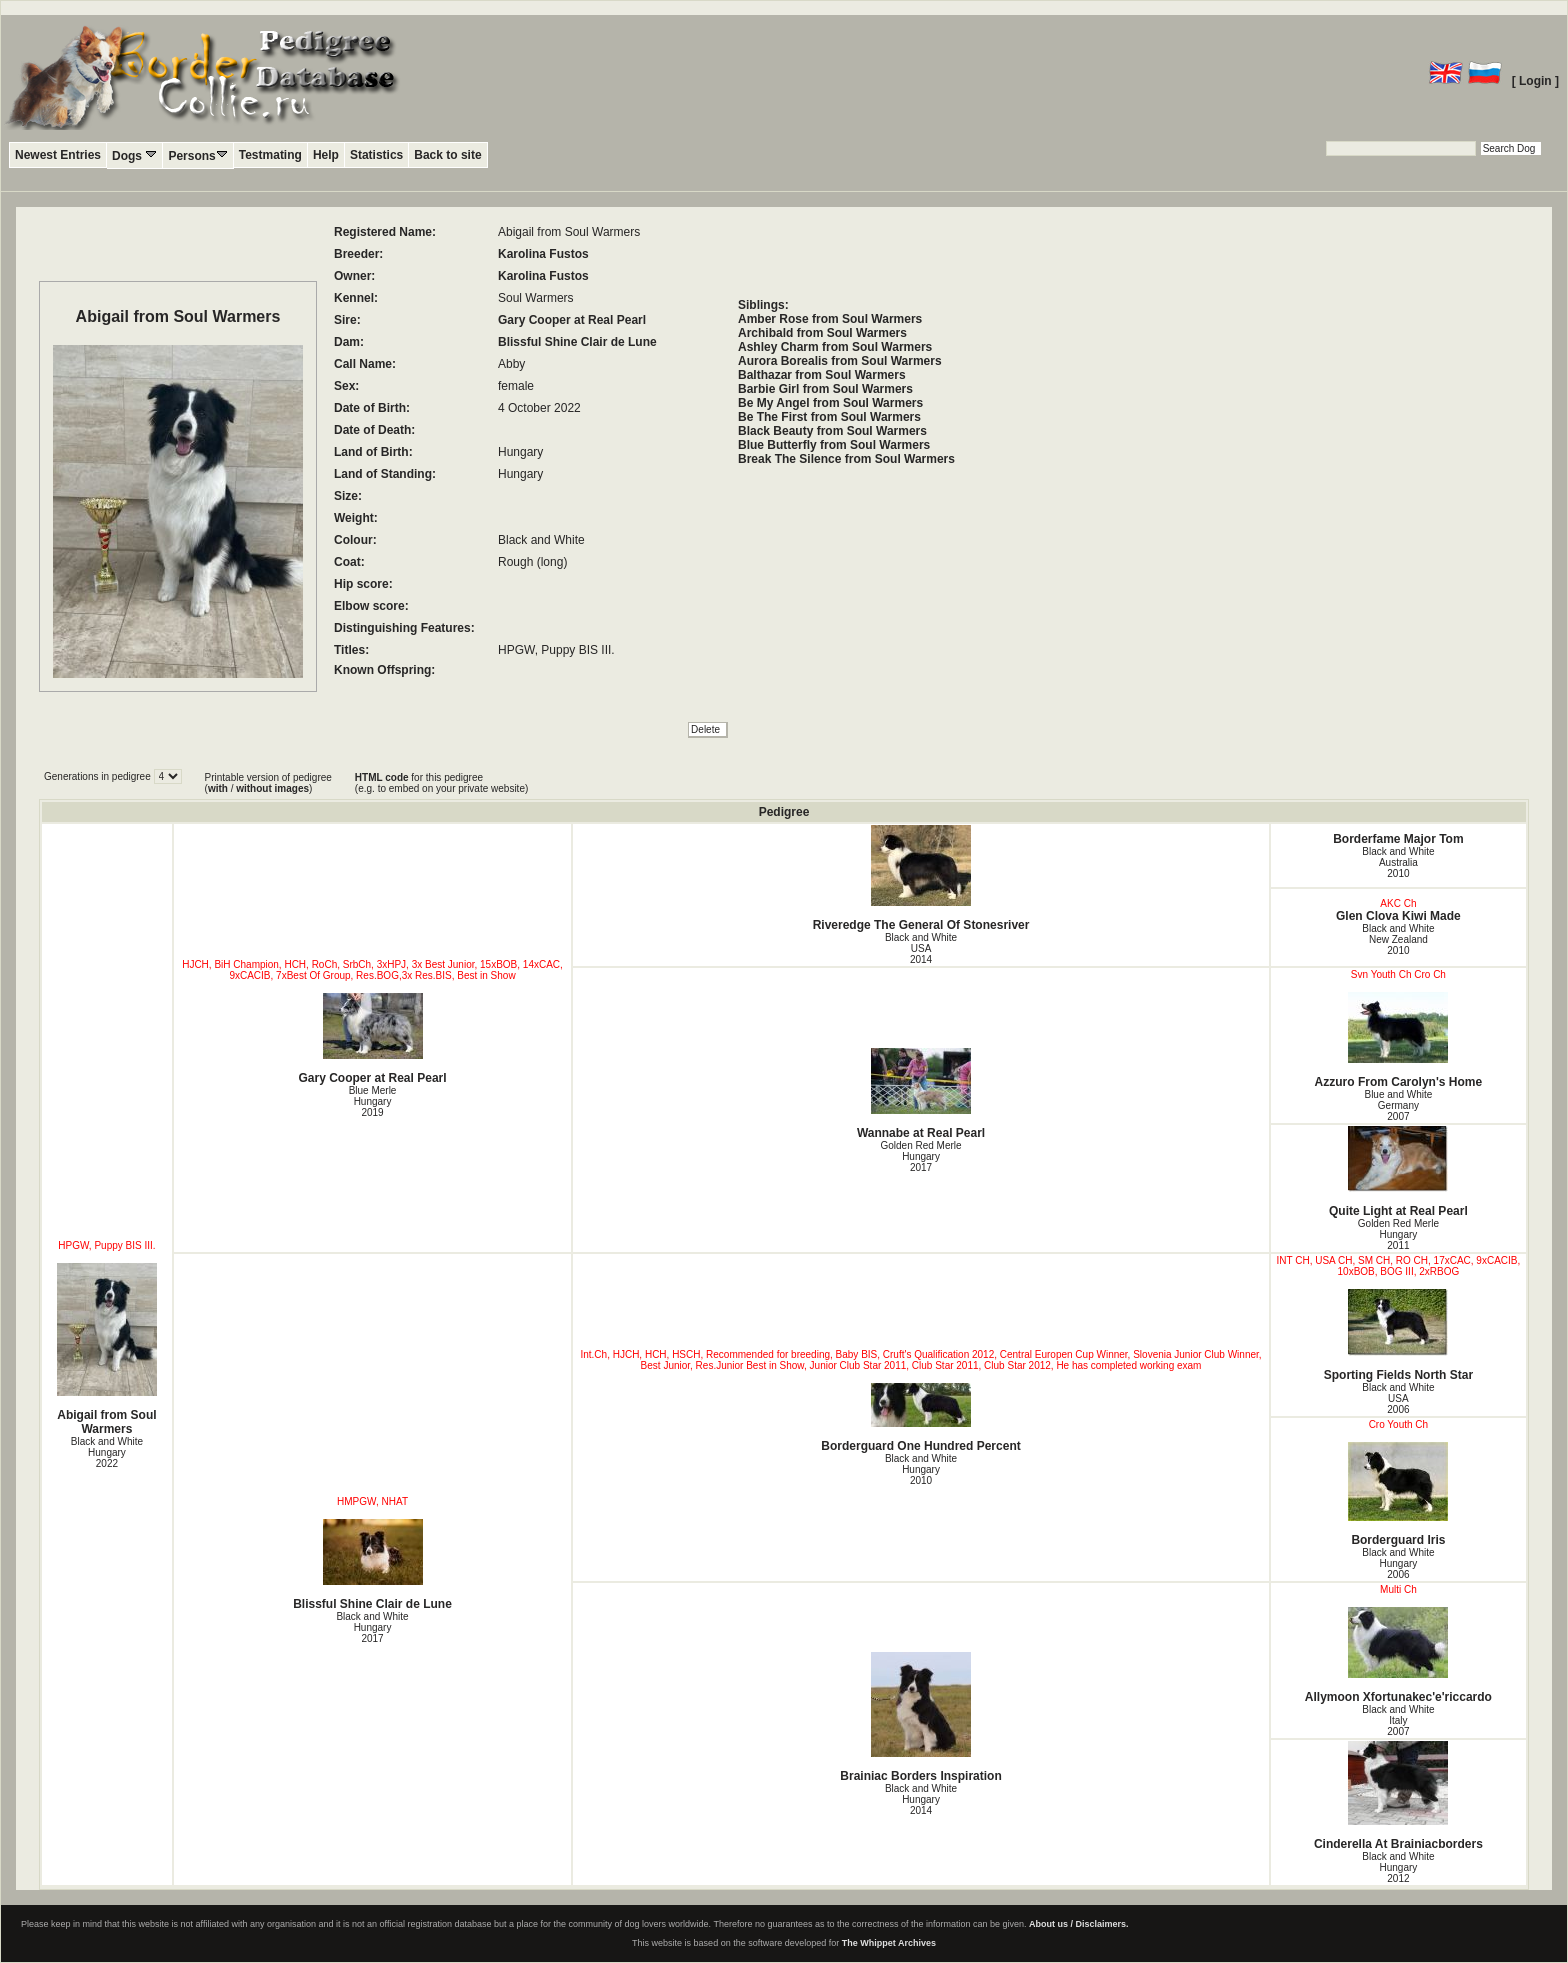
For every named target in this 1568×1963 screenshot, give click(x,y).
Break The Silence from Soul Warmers (846, 459)
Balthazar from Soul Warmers (822, 375)
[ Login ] (1535, 81)
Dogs (134, 155)
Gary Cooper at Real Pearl (572, 320)
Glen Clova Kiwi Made (1398, 916)
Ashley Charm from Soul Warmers (835, 347)
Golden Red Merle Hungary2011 (1398, 1234)
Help (326, 155)
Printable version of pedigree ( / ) (268, 783)
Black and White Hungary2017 (372, 1627)
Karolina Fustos (543, 254)
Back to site (447, 155)
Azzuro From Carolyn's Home (1398, 1040)
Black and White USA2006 (1398, 1398)
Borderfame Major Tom (1398, 839)
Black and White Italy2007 (1398, 1720)
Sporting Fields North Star (1398, 1335)
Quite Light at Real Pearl (1398, 1172)
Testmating (270, 155)
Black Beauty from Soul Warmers (832, 431)
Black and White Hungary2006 (1398, 1563)
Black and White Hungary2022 (107, 1452)
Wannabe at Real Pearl (921, 1094)
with (218, 788)
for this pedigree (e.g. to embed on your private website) (441, 783)
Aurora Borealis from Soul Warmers (840, 361)
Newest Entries (58, 155)
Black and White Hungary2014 (921, 1799)
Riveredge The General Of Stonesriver (921, 878)
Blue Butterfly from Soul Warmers (834, 445)
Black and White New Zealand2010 (1398, 939)
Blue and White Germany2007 (1398, 1105)
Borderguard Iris (1398, 1494)
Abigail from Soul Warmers (107, 1349)
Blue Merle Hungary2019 (373, 1101)
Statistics (376, 155)
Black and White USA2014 (921, 948)
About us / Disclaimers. (1079, 1924)
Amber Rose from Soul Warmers (830, 319)
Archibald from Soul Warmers (822, 333)
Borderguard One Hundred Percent (921, 1418)
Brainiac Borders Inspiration (921, 1717)
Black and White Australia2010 (1398, 862)
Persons (197, 155)
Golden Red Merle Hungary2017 (920, 1156)
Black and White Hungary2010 (921, 1469)
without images (272, 788)
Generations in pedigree (99, 776)
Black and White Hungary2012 (1398, 1867)
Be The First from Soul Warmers (829, 417)
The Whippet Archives (889, 1943)
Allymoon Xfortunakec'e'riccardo (1398, 1655)
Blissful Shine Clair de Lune (577, 342)
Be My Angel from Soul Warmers (830, 403)
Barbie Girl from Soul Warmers (825, 389)
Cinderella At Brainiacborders (1398, 1796)
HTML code (382, 777)
